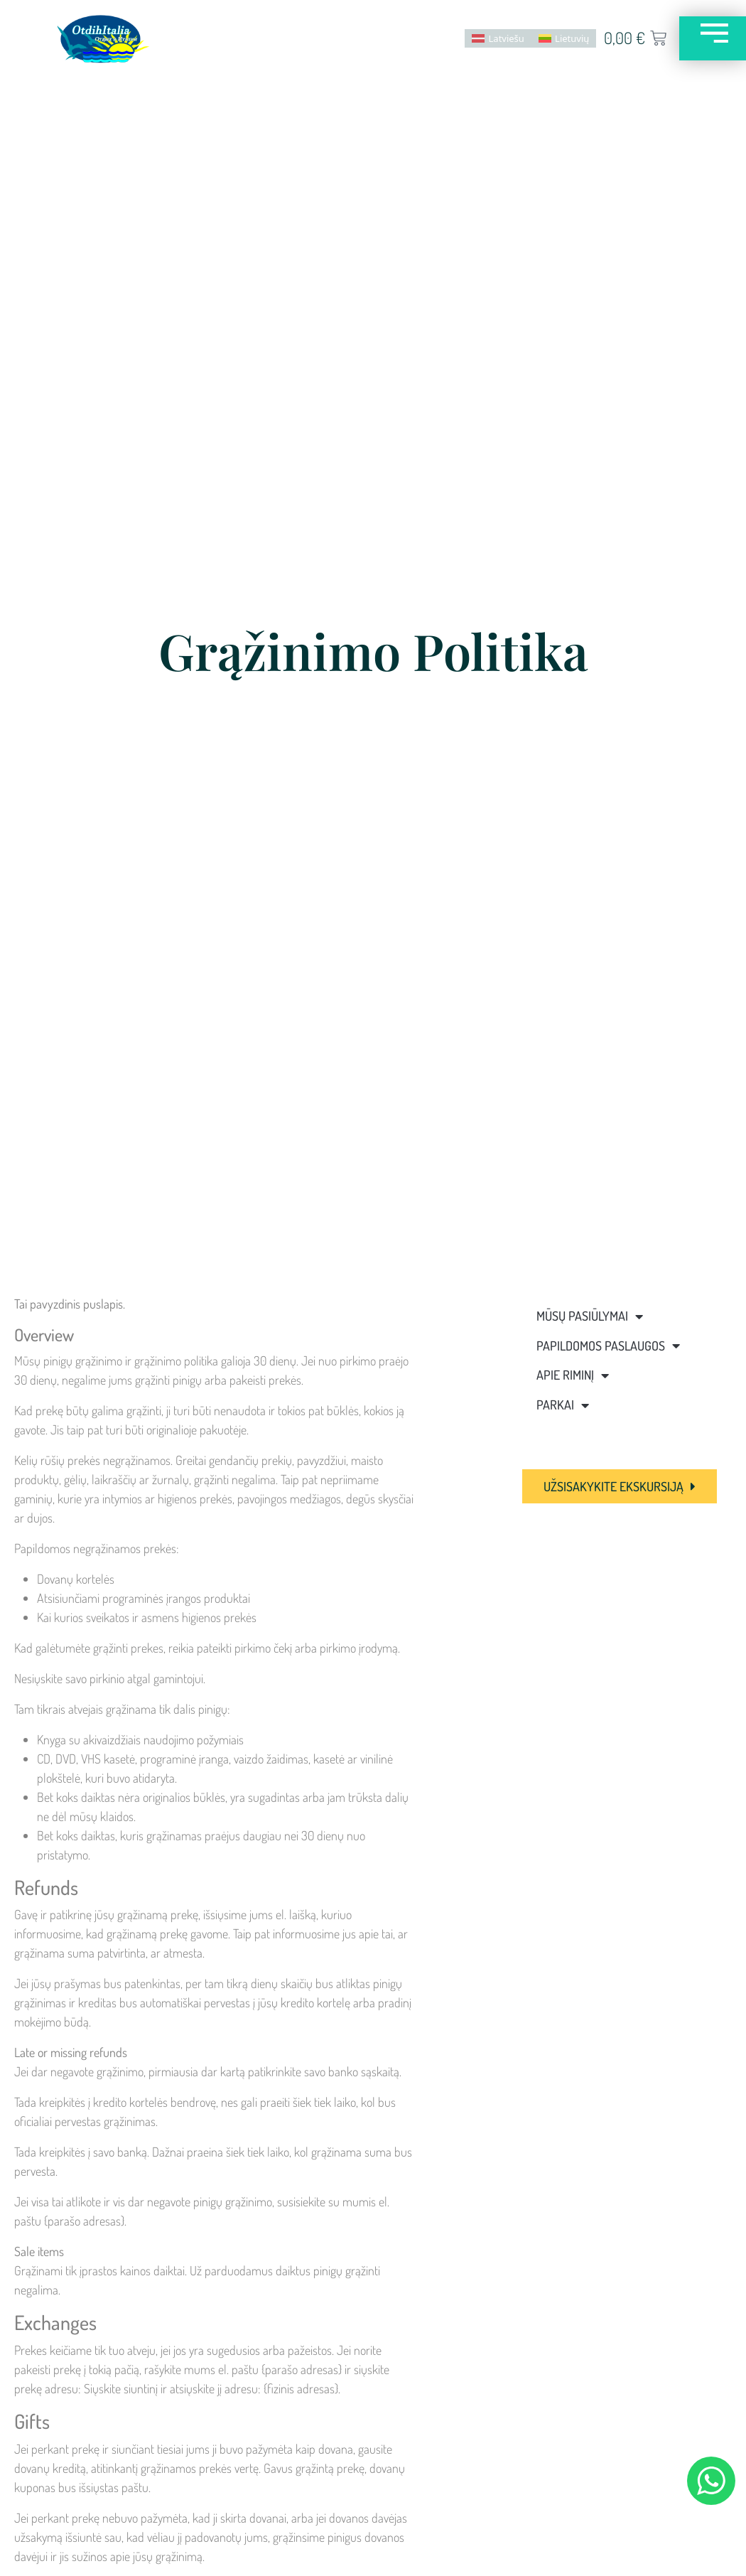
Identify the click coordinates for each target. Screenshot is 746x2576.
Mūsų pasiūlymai (589, 1316)
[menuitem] (490, 38)
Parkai (562, 1405)
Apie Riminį (572, 1375)
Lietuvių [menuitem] (564, 38)
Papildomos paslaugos (608, 1345)
